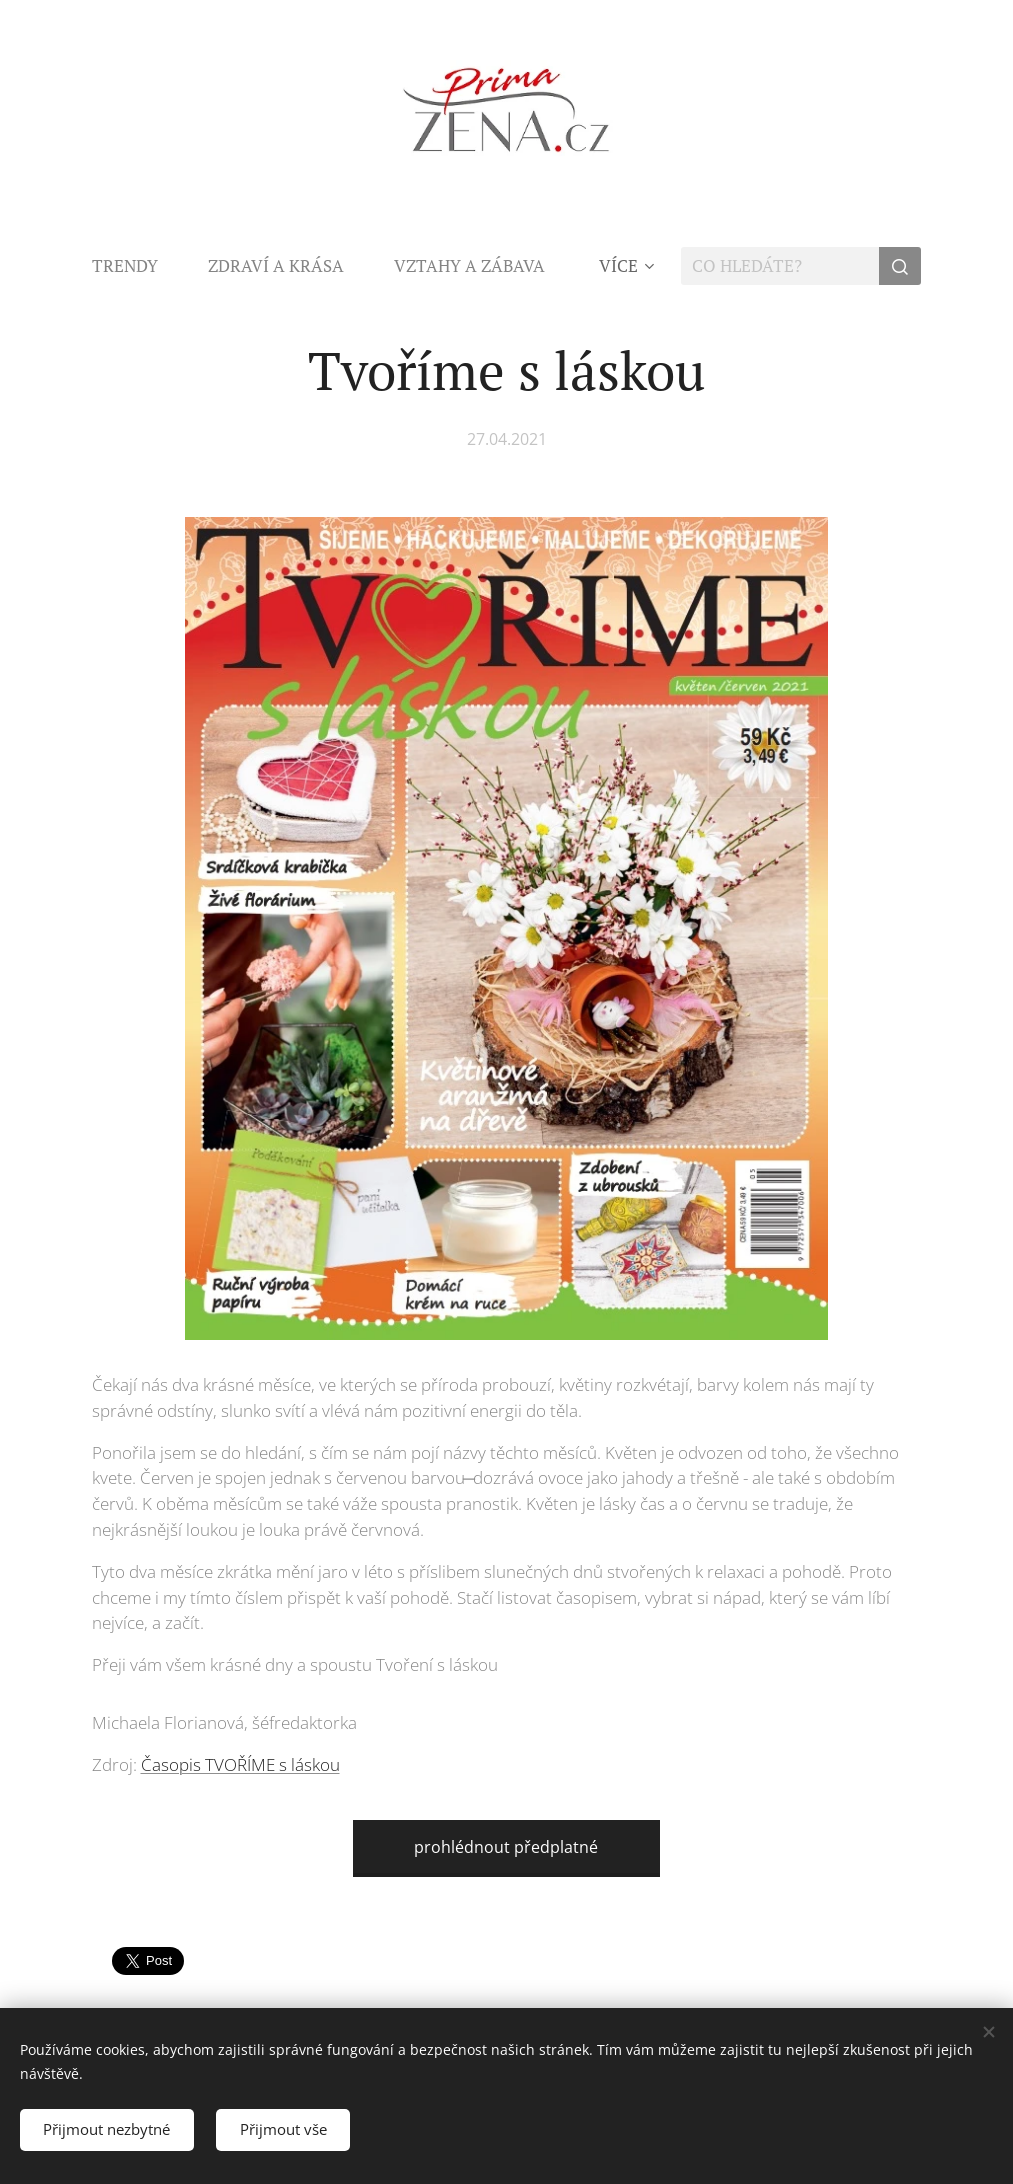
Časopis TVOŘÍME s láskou (240, 1764)
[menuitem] (137, 266)
